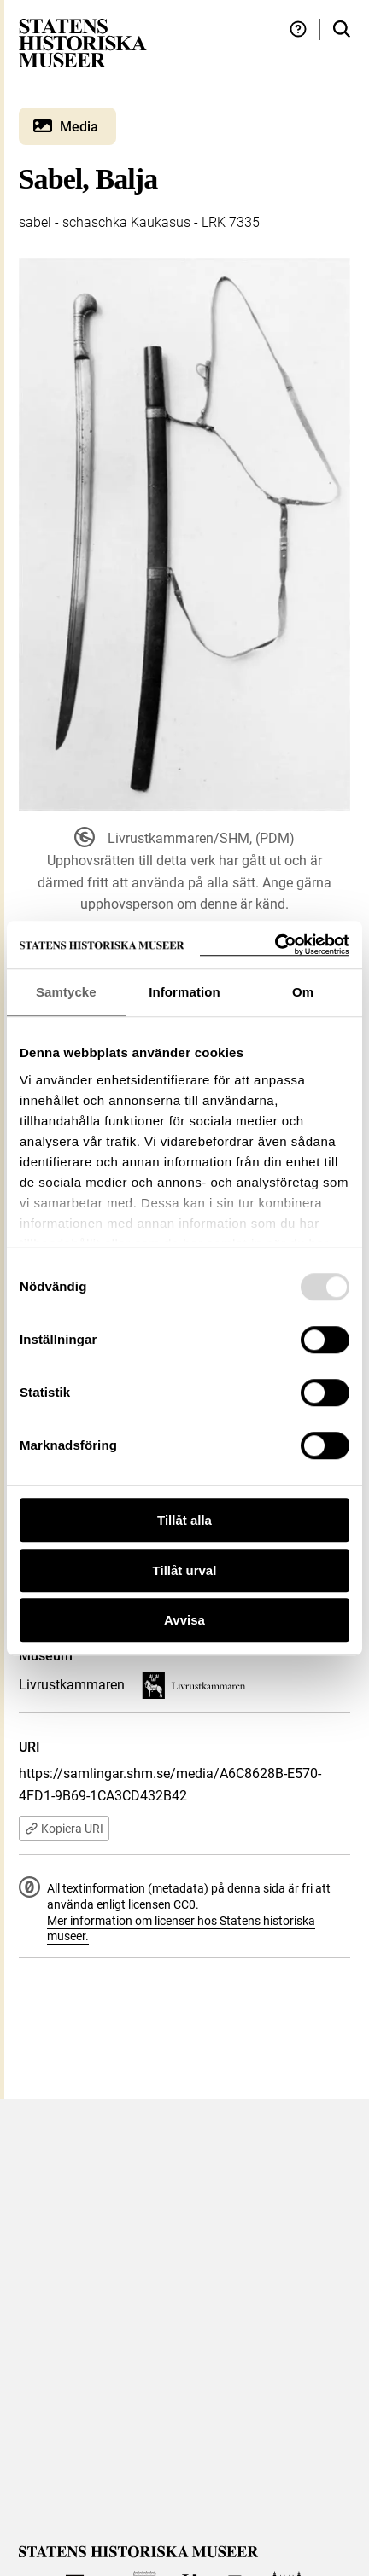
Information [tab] (184, 992)
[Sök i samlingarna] (341, 29)
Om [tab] (302, 992)
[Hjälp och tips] (298, 29)
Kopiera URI (64, 1828)
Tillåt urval (185, 1570)
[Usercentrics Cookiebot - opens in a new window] (274, 945)
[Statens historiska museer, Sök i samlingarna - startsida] (83, 42)
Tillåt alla (184, 1520)
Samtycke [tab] (66, 992)
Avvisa (184, 1620)
